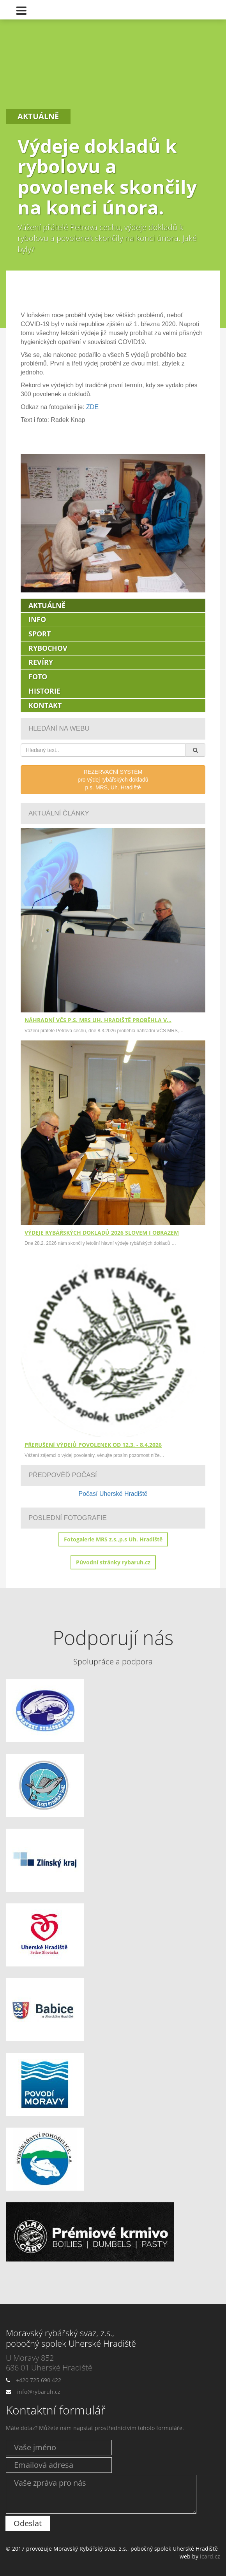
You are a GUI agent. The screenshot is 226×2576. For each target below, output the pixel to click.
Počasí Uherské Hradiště (113, 1493)
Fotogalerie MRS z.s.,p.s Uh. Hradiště (113, 1539)
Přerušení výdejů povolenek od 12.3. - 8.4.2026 (93, 1444)
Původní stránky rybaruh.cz (113, 1562)
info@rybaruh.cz (38, 2391)
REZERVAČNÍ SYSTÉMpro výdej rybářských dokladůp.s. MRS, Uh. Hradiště (113, 780)
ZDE (92, 407)
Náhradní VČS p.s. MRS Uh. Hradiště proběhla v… (98, 1020)
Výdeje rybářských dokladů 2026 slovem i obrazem (102, 1232)
